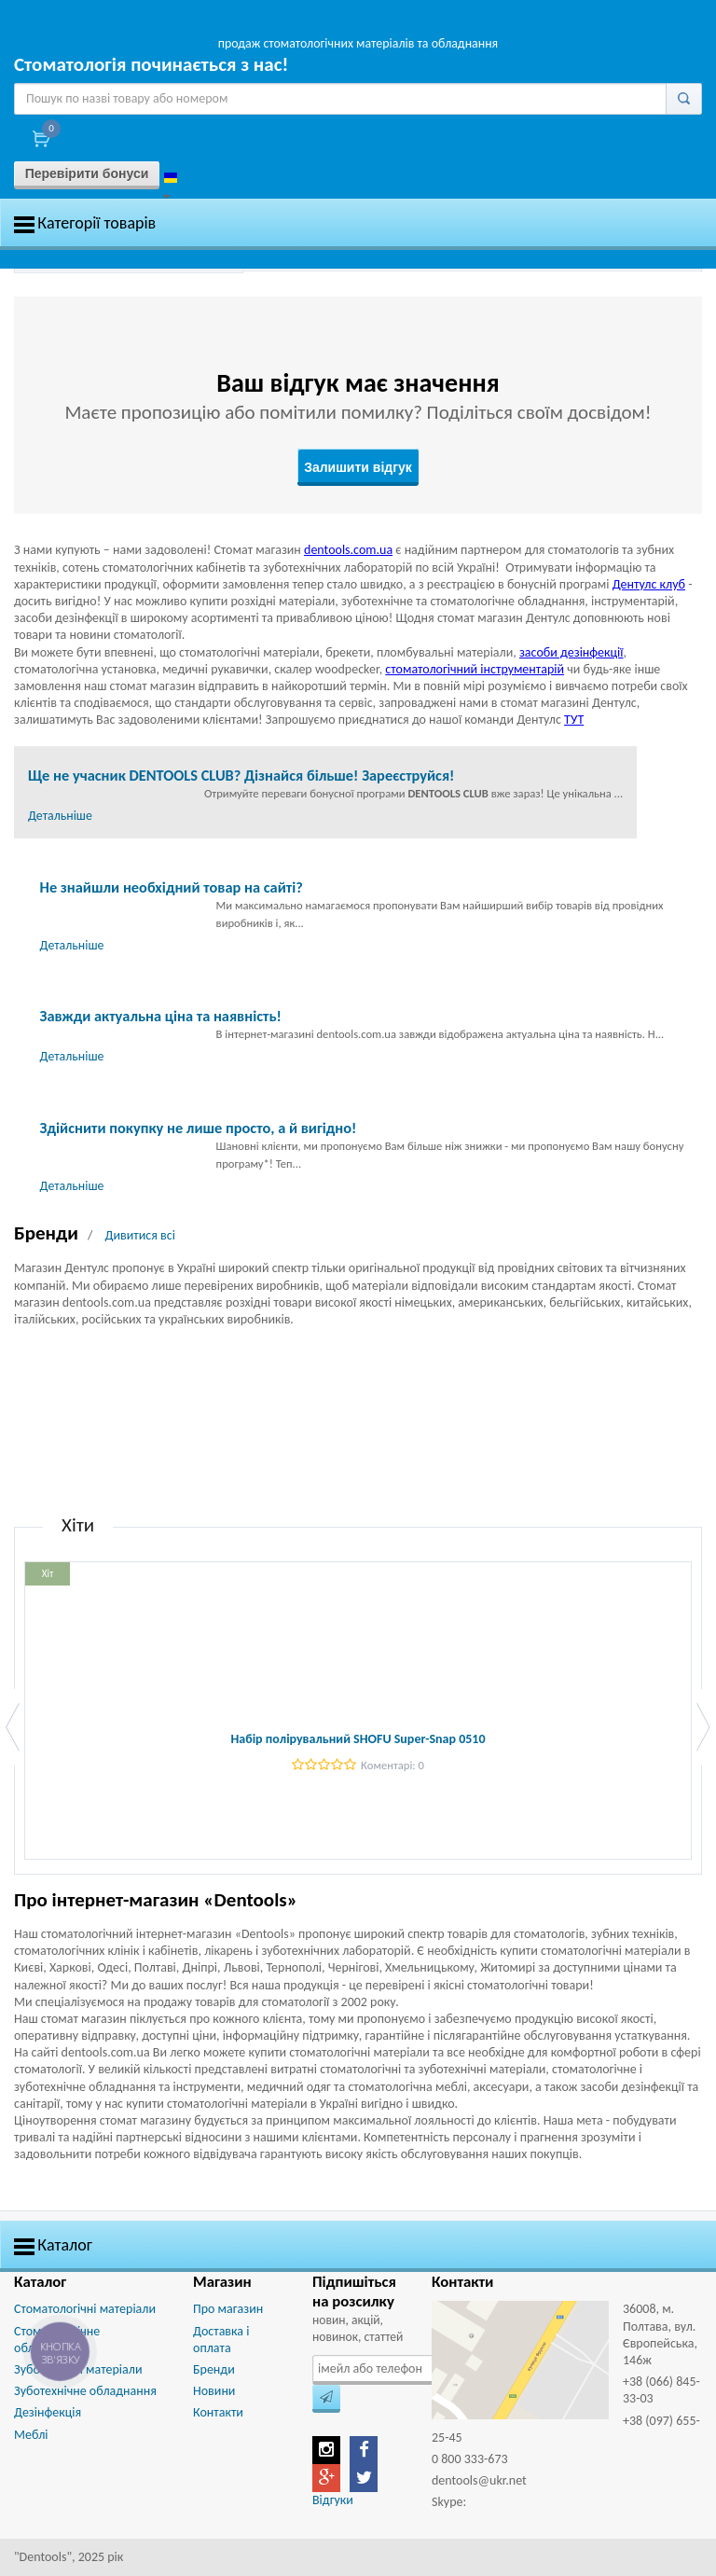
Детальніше (60, 816)
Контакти (218, 2412)
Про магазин (228, 2309)
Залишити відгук (358, 467)
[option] (128, 271)
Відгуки (332, 2500)
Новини (214, 2391)
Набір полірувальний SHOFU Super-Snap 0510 (357, 1739)
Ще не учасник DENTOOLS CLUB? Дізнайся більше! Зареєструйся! (241, 775)
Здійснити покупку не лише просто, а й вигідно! (198, 1127)
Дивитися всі (139, 1235)
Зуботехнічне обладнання (85, 2391)
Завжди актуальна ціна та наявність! (161, 1015)
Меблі (31, 2435)
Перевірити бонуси (87, 173)
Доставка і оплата (221, 2339)
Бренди (214, 2369)
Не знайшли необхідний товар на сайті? (171, 887)
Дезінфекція (47, 2412)
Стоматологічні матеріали (85, 2309)
